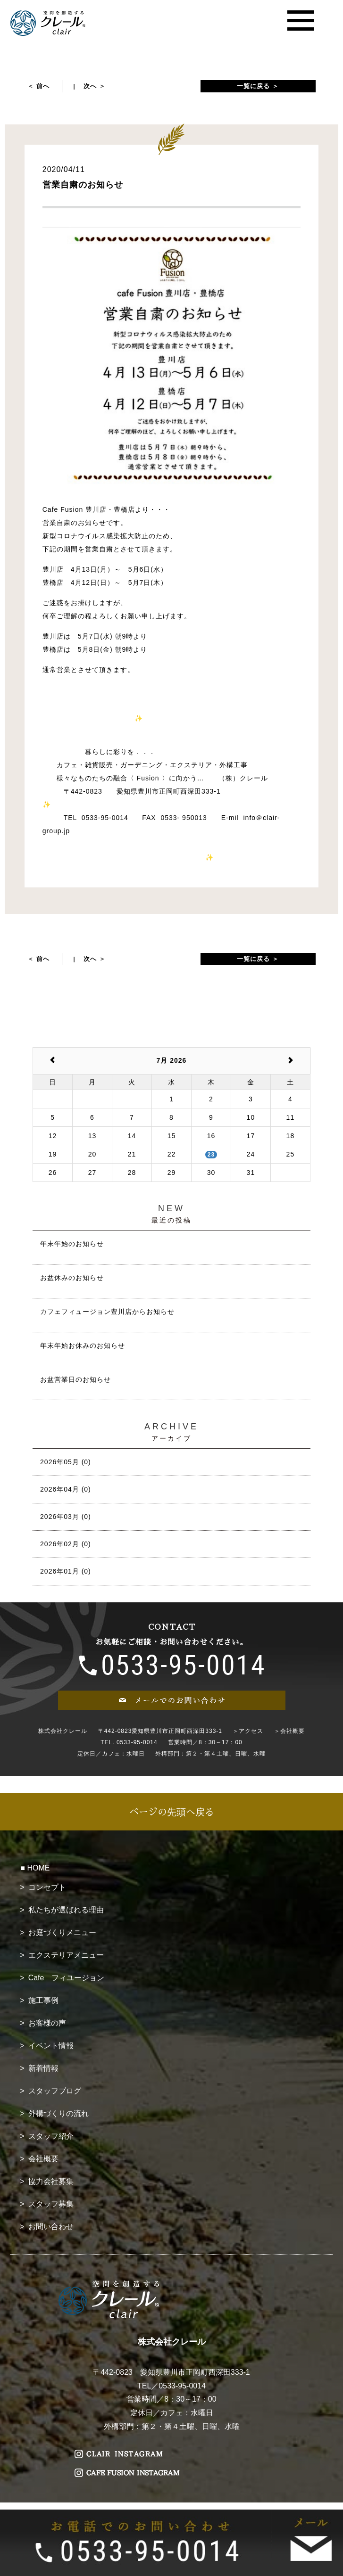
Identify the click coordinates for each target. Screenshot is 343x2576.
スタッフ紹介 (51, 2136)
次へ (90, 86)
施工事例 (43, 2000)
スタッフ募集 (51, 2204)
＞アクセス (248, 1731)
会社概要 (43, 2159)
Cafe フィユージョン (66, 1978)
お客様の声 (47, 2023)
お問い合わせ (51, 2227)
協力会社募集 (51, 2181)
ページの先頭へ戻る (171, 1812)
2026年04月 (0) (65, 1489)
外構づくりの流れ (58, 2113)
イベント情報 (51, 2046)
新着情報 (43, 2068)
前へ (43, 86)
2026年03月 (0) (65, 1516)
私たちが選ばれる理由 (66, 1910)
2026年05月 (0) (65, 1462)
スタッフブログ (54, 2091)
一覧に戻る (253, 86)
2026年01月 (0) (65, 1571)
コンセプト (47, 1887)
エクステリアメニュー (66, 1955)
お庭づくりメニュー (62, 1932)
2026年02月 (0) (65, 1544)
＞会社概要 (289, 1731)
